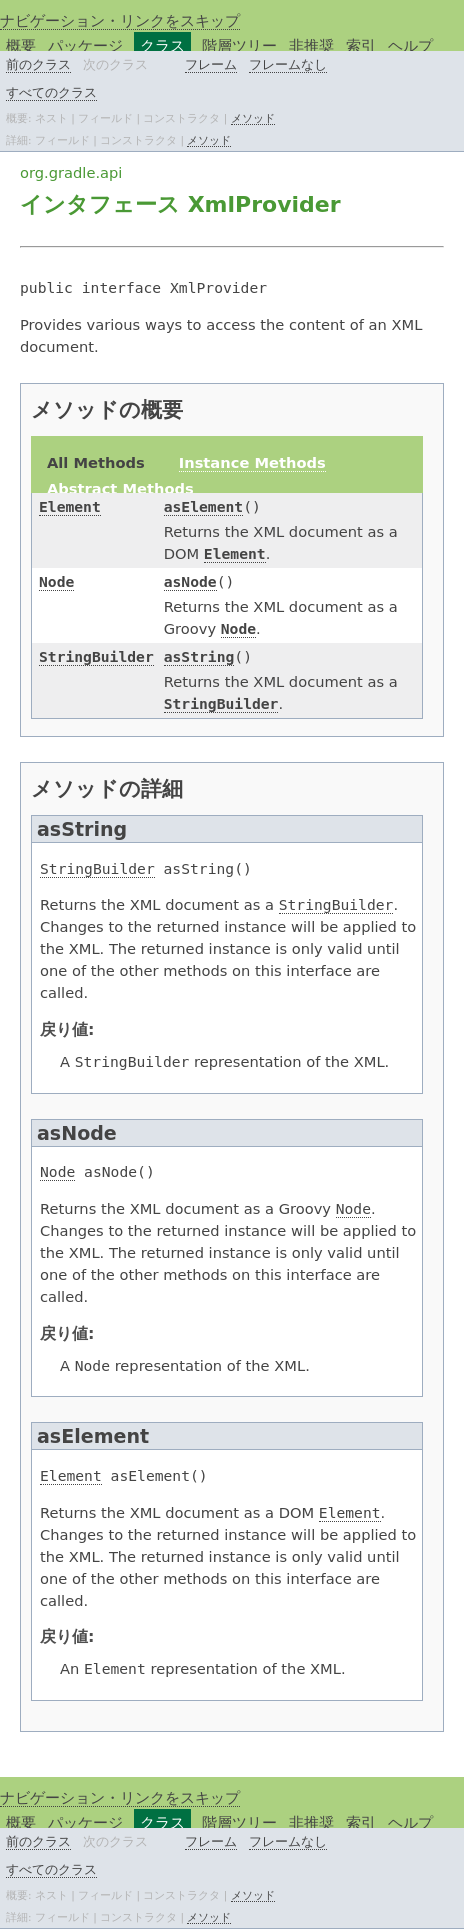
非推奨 (311, 45)
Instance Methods (252, 462)
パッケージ (85, 45)
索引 (361, 45)
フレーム (211, 64)
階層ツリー (239, 45)
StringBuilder (96, 656)
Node (56, 581)
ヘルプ (410, 45)
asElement (203, 506)
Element (70, 506)
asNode (190, 581)
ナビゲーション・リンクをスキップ (120, 20)
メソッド (253, 118)
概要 (21, 45)
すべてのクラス (51, 92)
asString (199, 656)
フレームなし (288, 64)
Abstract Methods (120, 488)
